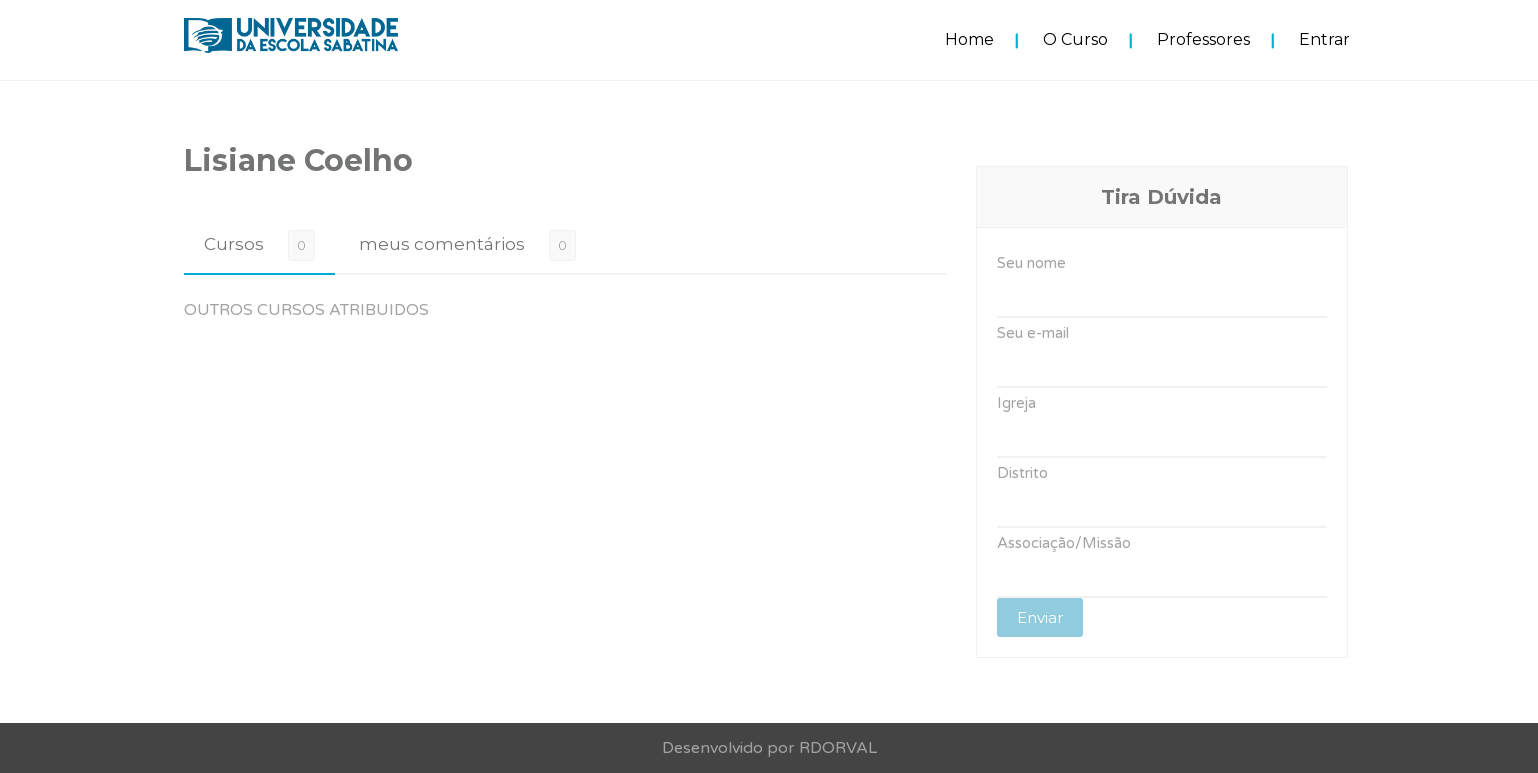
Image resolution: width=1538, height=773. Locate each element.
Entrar (1324, 39)
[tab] (259, 244)
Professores (1203, 39)
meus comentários (442, 244)
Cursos (234, 244)
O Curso (1075, 39)
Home (969, 39)
